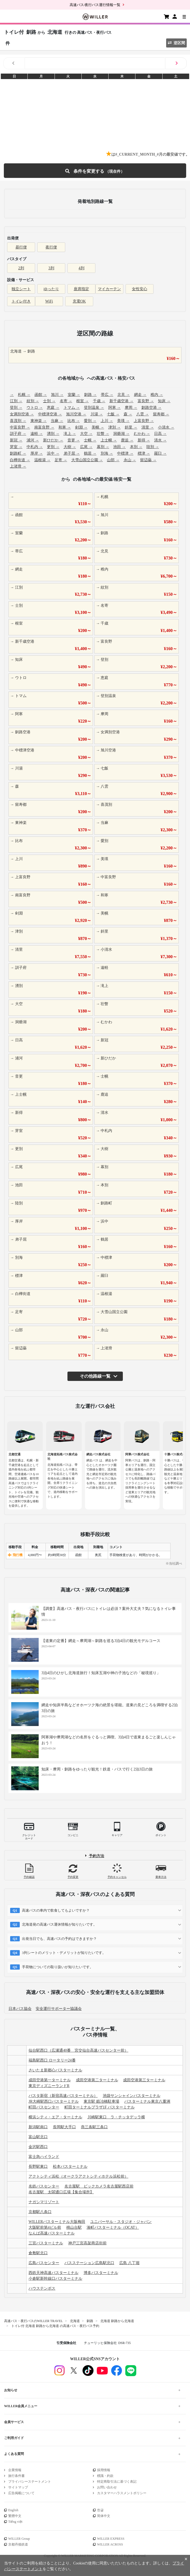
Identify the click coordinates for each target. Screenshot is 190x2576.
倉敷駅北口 (38, 2253)
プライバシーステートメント (29, 2481)
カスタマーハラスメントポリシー (121, 2493)
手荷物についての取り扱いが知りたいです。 (57, 1967)
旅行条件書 (16, 2476)
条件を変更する (94, 170)
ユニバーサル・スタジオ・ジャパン (121, 2222)
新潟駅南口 (38, 2127)
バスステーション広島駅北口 (89, 2263)
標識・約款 (105, 2476)
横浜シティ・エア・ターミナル (55, 2117)
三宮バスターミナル (46, 2243)
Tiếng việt (15, 2522)
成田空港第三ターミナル (144, 2080)
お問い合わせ (107, 2487)
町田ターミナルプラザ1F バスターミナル (99, 2107)
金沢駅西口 (38, 2147)
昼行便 (21, 247)
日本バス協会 (20, 2009)
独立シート (21, 289)
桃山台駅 (74, 2227)
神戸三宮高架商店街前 (87, 2243)
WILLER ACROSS (110, 2544)
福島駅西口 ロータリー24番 (52, 2060)
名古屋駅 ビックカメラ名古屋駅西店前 (99, 2186)
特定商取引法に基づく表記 (117, 2481)
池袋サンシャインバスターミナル (131, 2096)
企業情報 (14, 2470)
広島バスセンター (44, 2263)
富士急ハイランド (44, 2157)
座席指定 (81, 289)
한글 (100, 2510)
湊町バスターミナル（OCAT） (113, 2227)
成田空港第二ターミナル (97, 2080)
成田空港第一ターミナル (50, 2080)
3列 (51, 268)
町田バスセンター (44, 2107)
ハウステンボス (42, 2288)
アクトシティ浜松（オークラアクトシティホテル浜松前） (78, 2176)
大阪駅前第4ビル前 (45, 2227)
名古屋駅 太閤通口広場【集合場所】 (61, 2192)
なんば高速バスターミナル (52, 2233)
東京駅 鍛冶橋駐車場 (101, 2101)
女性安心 (139, 289)
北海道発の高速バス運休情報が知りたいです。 (59, 1924)
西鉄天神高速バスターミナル (53, 2273)
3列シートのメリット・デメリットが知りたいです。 (64, 1953)
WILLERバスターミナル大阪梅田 (57, 2222)
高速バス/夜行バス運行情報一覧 (95, 5)
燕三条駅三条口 (94, 2127)
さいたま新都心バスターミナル (55, 2070)
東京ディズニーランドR (49, 2086)
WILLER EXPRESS (110, 2539)
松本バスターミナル (70, 2166)
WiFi (49, 301)
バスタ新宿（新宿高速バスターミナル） (63, 2096)
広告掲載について (21, 2493)
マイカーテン (109, 289)
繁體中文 (14, 2516)
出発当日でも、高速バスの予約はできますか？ (59, 1939)
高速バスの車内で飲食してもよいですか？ (56, 1910)
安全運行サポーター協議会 (59, 2009)
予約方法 (96, 1856)
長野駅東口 (38, 2166)
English (13, 2510)
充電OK (79, 301)
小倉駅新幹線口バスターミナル (55, 2278)
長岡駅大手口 (64, 2127)
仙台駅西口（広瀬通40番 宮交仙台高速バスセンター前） (78, 2050)
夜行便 (51, 247)
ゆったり (51, 289)
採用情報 (103, 2470)
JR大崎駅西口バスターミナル (54, 2101)
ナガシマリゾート (44, 2202)
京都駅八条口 (40, 2212)
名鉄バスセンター (44, 2186)
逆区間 (176, 43)
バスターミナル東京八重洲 (147, 2101)
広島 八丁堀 (129, 2263)
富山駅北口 (38, 2137)
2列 (21, 268)
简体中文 (103, 2516)
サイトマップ (18, 2487)
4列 (81, 268)
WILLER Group (19, 2539)
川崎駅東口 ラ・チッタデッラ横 (116, 2117)
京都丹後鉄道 (18, 2544)
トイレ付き (21, 301)
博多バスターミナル (101, 2273)
